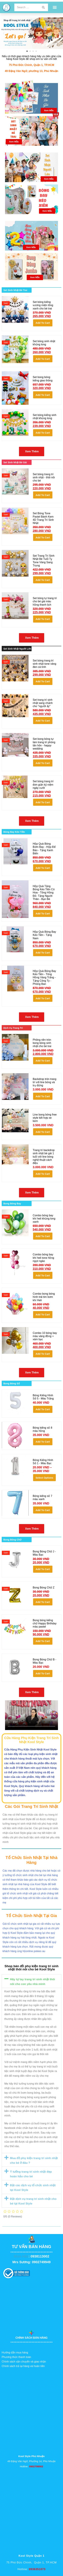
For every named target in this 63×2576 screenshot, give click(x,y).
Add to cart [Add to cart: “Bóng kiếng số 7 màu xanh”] (43, 1510)
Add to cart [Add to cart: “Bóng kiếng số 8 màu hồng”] (43, 1441)
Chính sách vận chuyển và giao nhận (24, 2361)
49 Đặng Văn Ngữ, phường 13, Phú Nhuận (31, 71)
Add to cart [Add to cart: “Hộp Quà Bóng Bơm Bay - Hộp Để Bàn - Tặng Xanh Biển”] (43, 867)
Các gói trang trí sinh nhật (31, 1806)
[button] (54, 7)
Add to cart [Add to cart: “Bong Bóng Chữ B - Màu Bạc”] (43, 1673)
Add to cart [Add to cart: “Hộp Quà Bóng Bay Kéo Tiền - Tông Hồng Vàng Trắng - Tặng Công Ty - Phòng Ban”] (43, 998)
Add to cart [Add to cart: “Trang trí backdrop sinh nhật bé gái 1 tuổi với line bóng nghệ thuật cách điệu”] (43, 1173)
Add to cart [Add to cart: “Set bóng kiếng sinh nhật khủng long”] (43, 432)
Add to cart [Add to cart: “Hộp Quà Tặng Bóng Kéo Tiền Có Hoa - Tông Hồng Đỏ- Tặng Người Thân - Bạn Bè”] (43, 913)
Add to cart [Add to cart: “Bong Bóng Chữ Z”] (43, 1602)
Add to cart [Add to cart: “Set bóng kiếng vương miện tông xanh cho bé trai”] (43, 322)
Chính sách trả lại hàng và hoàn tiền (23, 2366)
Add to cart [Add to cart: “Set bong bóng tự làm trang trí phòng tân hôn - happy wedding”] (43, 763)
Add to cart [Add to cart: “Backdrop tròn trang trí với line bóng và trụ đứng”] (43, 1096)
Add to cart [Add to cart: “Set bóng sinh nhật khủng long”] (43, 358)
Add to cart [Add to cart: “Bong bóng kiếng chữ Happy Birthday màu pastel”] (43, 1641)
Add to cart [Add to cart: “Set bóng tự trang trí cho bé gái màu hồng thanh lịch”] (43, 619)
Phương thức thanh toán (16, 2357)
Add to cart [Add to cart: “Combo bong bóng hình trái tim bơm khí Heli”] (43, 1314)
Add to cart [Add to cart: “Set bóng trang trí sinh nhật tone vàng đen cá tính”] (43, 681)
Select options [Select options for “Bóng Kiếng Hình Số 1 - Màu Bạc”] (44, 1477)
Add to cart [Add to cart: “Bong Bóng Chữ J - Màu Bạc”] (43, 1569)
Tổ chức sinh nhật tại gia (31, 1915)
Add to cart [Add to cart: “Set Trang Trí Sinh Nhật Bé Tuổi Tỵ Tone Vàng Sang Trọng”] (43, 579)
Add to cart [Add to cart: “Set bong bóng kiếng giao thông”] (43, 394)
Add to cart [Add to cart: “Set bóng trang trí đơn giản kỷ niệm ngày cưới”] (43, 802)
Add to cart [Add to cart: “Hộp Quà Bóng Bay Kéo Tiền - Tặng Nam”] (43, 952)
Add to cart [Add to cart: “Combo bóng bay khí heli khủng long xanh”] (43, 1236)
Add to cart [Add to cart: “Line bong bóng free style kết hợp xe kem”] (43, 1131)
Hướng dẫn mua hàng (15, 2352)
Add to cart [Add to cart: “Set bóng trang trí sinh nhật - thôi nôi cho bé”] (43, 495)
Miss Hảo (21, 2256)
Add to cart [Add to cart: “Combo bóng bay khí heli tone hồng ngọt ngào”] (43, 1275)
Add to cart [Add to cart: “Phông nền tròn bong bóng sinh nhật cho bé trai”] (43, 1060)
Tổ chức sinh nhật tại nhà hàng (31, 1860)
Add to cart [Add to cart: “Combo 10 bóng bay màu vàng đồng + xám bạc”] (43, 1353)
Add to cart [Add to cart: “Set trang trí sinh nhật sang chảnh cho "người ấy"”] (43, 720)
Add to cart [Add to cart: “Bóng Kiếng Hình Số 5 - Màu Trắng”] (43, 1409)
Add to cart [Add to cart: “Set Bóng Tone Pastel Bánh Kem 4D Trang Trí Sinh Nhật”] (43, 537)
